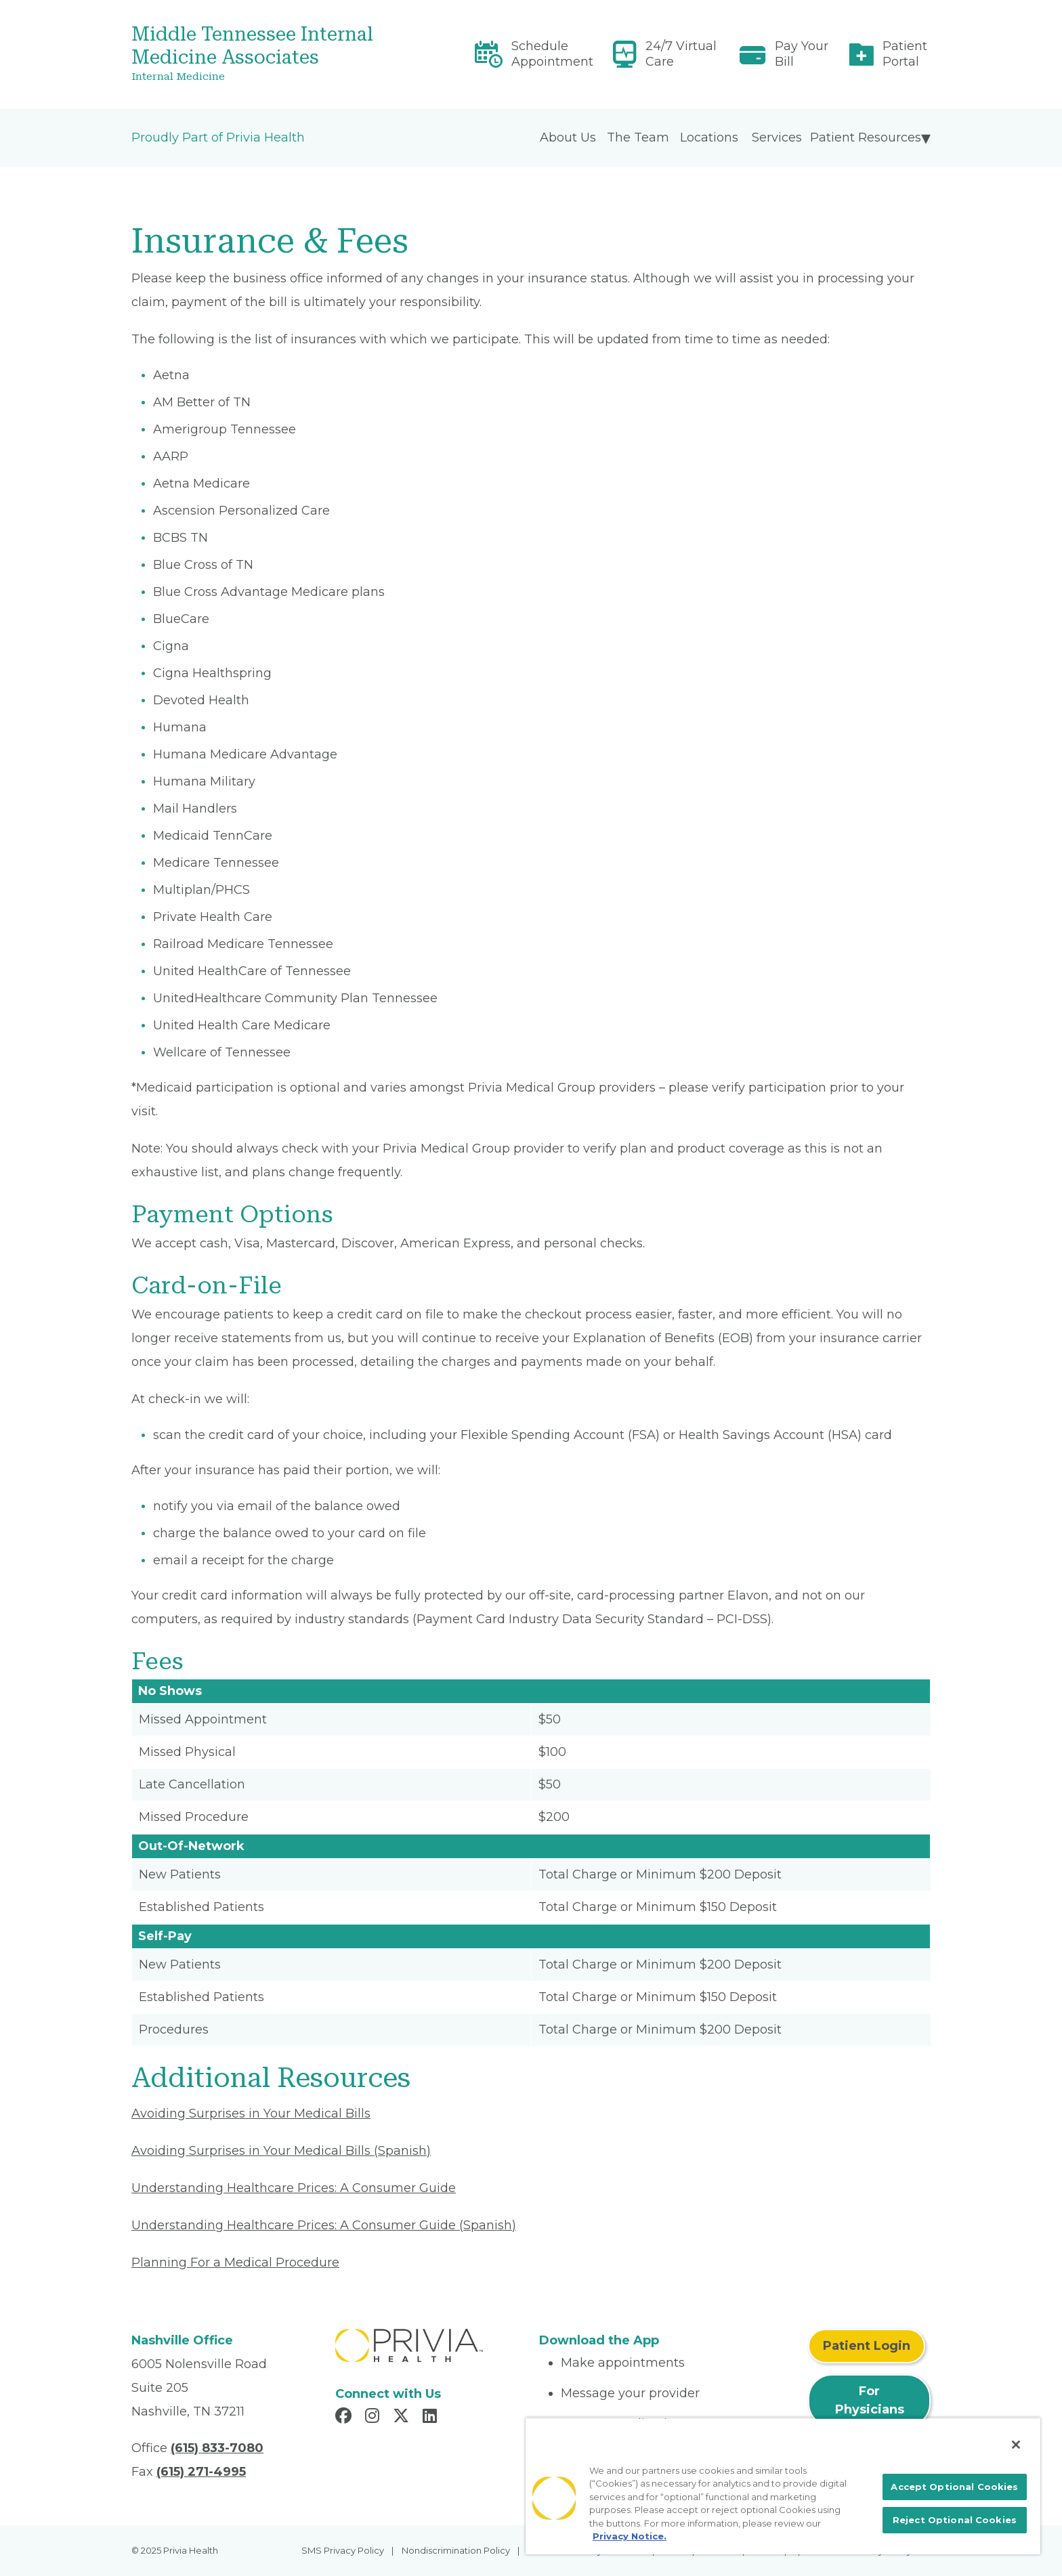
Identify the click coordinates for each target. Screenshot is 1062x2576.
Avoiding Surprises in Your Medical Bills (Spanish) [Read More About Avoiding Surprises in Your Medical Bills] (281, 2150)
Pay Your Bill (801, 54)
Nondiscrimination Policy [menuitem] (456, 2550)
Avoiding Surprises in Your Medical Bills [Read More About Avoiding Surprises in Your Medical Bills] (250, 2113)
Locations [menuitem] (709, 137)
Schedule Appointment (552, 54)
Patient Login (866, 2345)
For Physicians (869, 2400)
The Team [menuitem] (638, 137)
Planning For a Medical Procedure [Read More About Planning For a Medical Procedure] (235, 2262)
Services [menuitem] (777, 137)
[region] (783, 2486)
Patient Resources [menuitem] (865, 137)
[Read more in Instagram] (374, 2417)
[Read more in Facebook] (345, 2417)
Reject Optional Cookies (955, 2519)
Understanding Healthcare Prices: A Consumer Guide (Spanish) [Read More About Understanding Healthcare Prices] (323, 2225)
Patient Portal (905, 54)
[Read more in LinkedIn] (432, 2417)
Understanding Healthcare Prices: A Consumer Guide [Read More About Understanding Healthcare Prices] (293, 2188)
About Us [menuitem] (568, 137)
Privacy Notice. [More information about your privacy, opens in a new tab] (629, 2536)
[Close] (1016, 2445)
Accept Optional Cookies (954, 2486)
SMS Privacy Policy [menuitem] (342, 2550)
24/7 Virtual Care (681, 54)
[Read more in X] (403, 2417)
